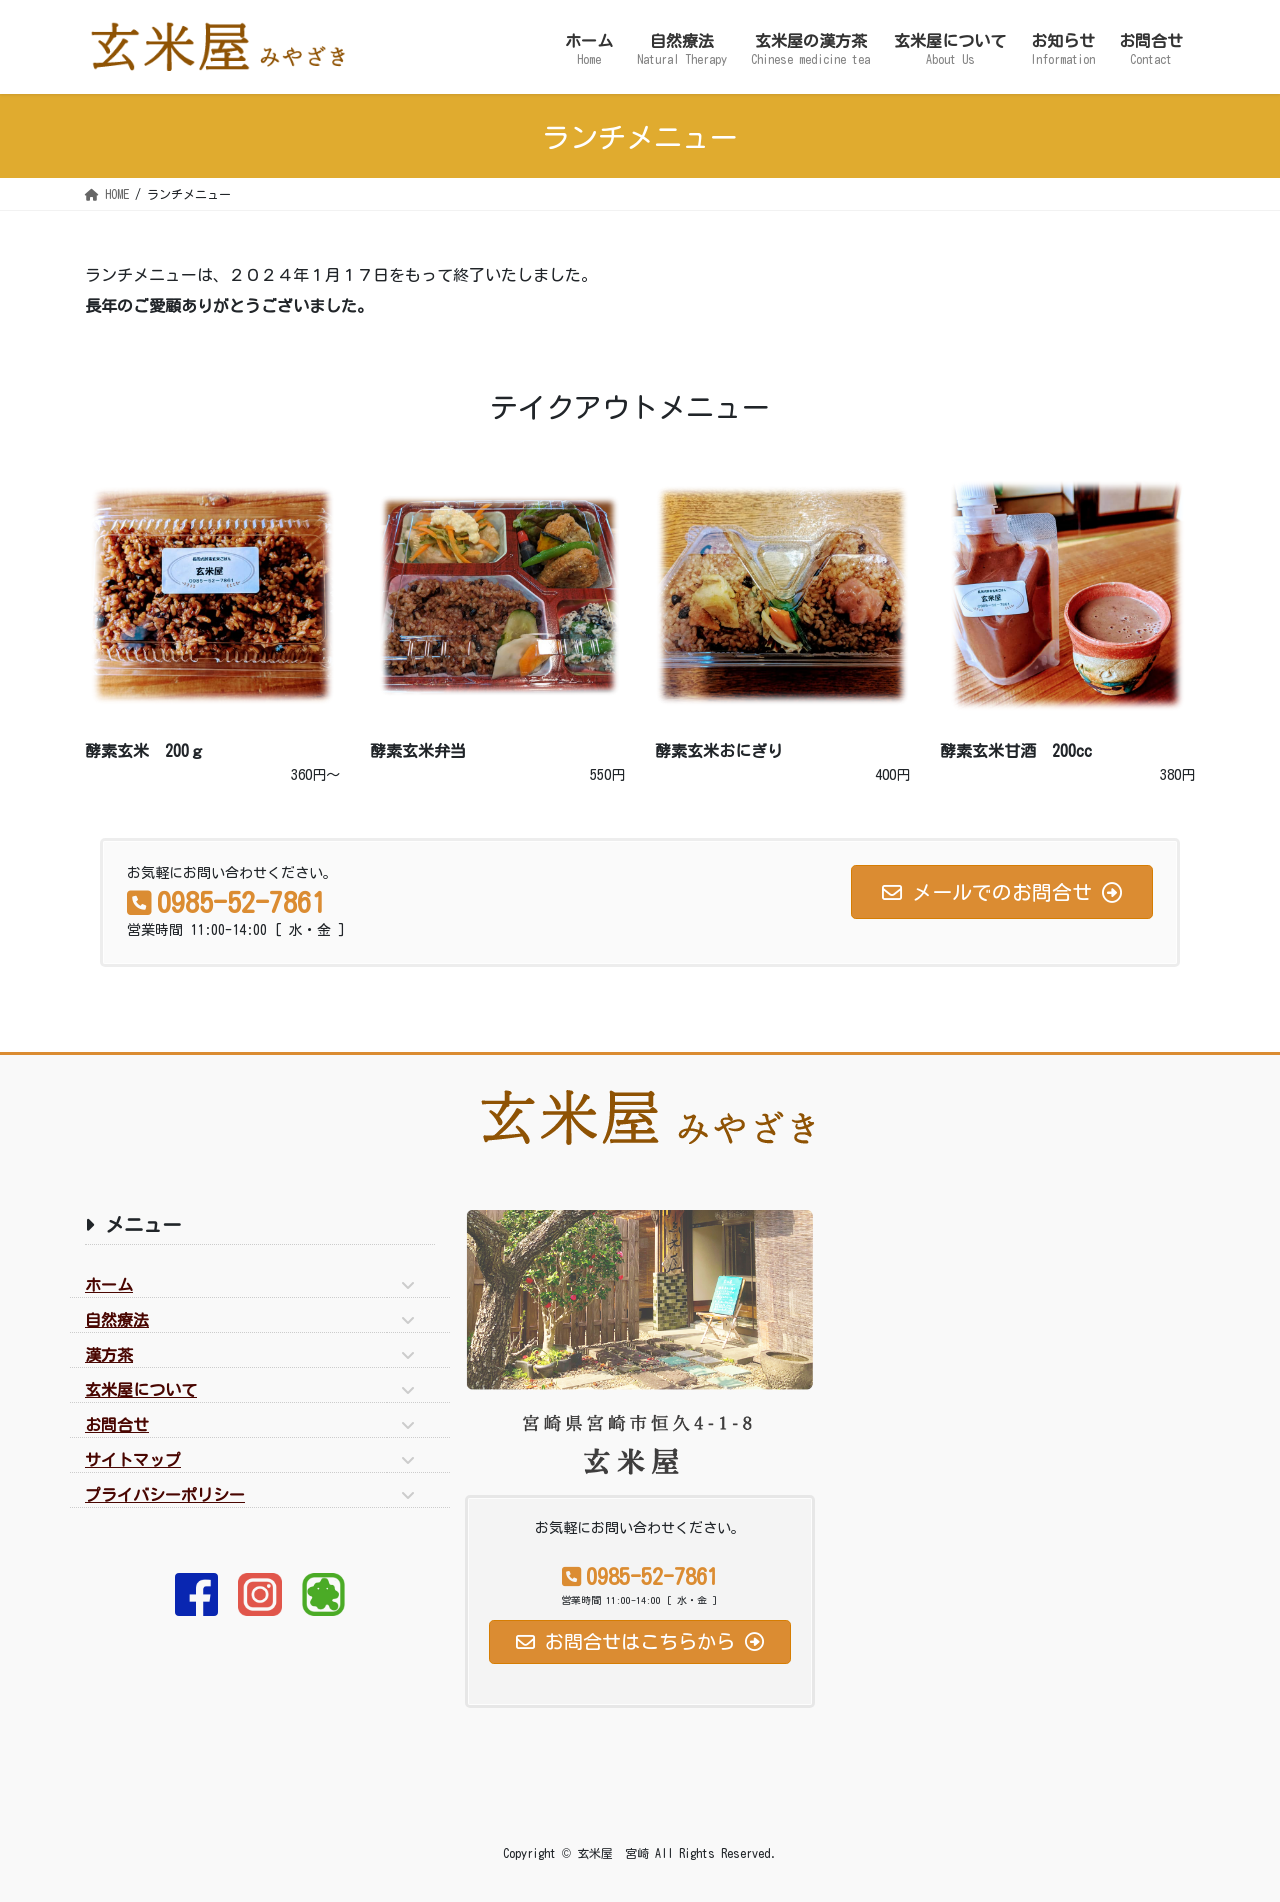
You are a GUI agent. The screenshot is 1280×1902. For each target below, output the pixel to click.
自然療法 (117, 1320)
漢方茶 (109, 1355)
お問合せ (117, 1425)
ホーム (109, 1285)
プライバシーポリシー (165, 1495)
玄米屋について (141, 1390)
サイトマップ (133, 1460)
